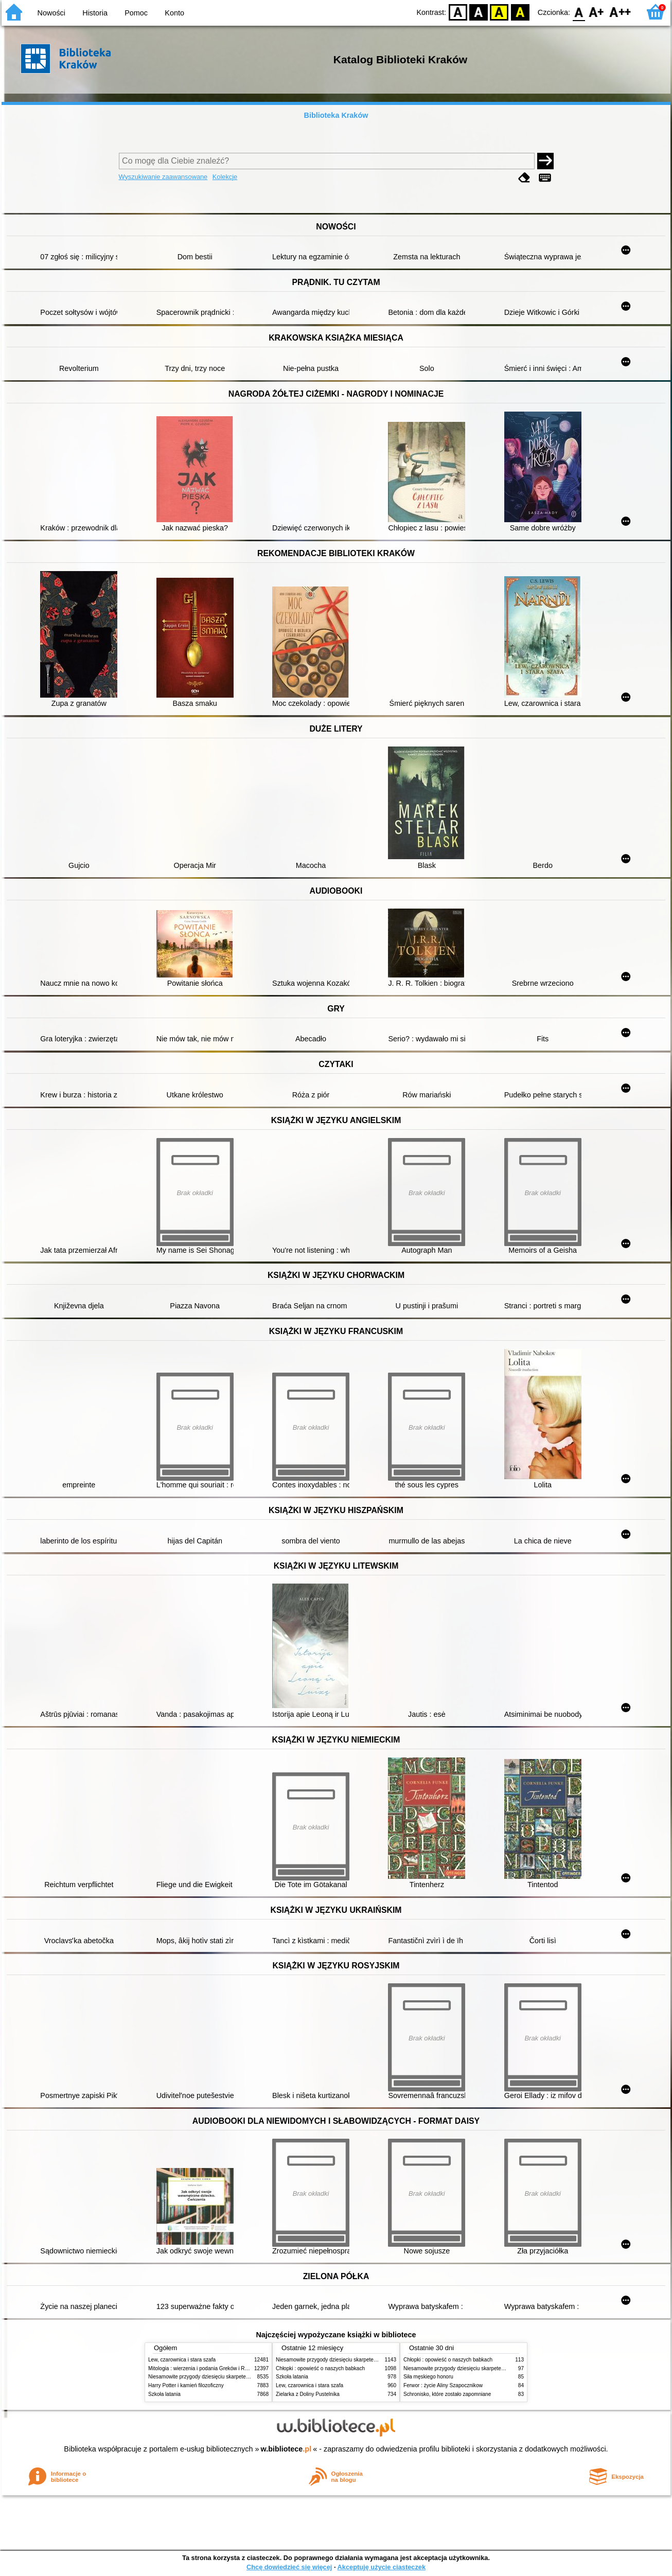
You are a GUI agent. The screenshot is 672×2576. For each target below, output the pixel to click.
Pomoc (136, 13)
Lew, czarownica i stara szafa (182, 2359)
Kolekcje (225, 177)
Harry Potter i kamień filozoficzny (186, 2385)
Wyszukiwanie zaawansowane (163, 177)
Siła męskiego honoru (428, 2376)
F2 (620, 11)
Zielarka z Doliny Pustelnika (308, 2394)
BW (478, 11)
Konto (174, 13)
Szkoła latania (164, 2394)
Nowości (51, 13)
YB (499, 11)
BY (520, 11)
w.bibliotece (286, 2449)
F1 (597, 11)
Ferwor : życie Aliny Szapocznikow (443, 2385)
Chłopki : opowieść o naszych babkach (320, 2368)
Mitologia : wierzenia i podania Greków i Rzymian (204, 2368)
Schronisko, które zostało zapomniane (447, 2394)
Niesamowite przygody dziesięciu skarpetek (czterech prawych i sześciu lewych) (240, 2376)
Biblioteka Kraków (336, 115)
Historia (95, 13)
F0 (578, 11)
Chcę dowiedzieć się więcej (289, 2567)
